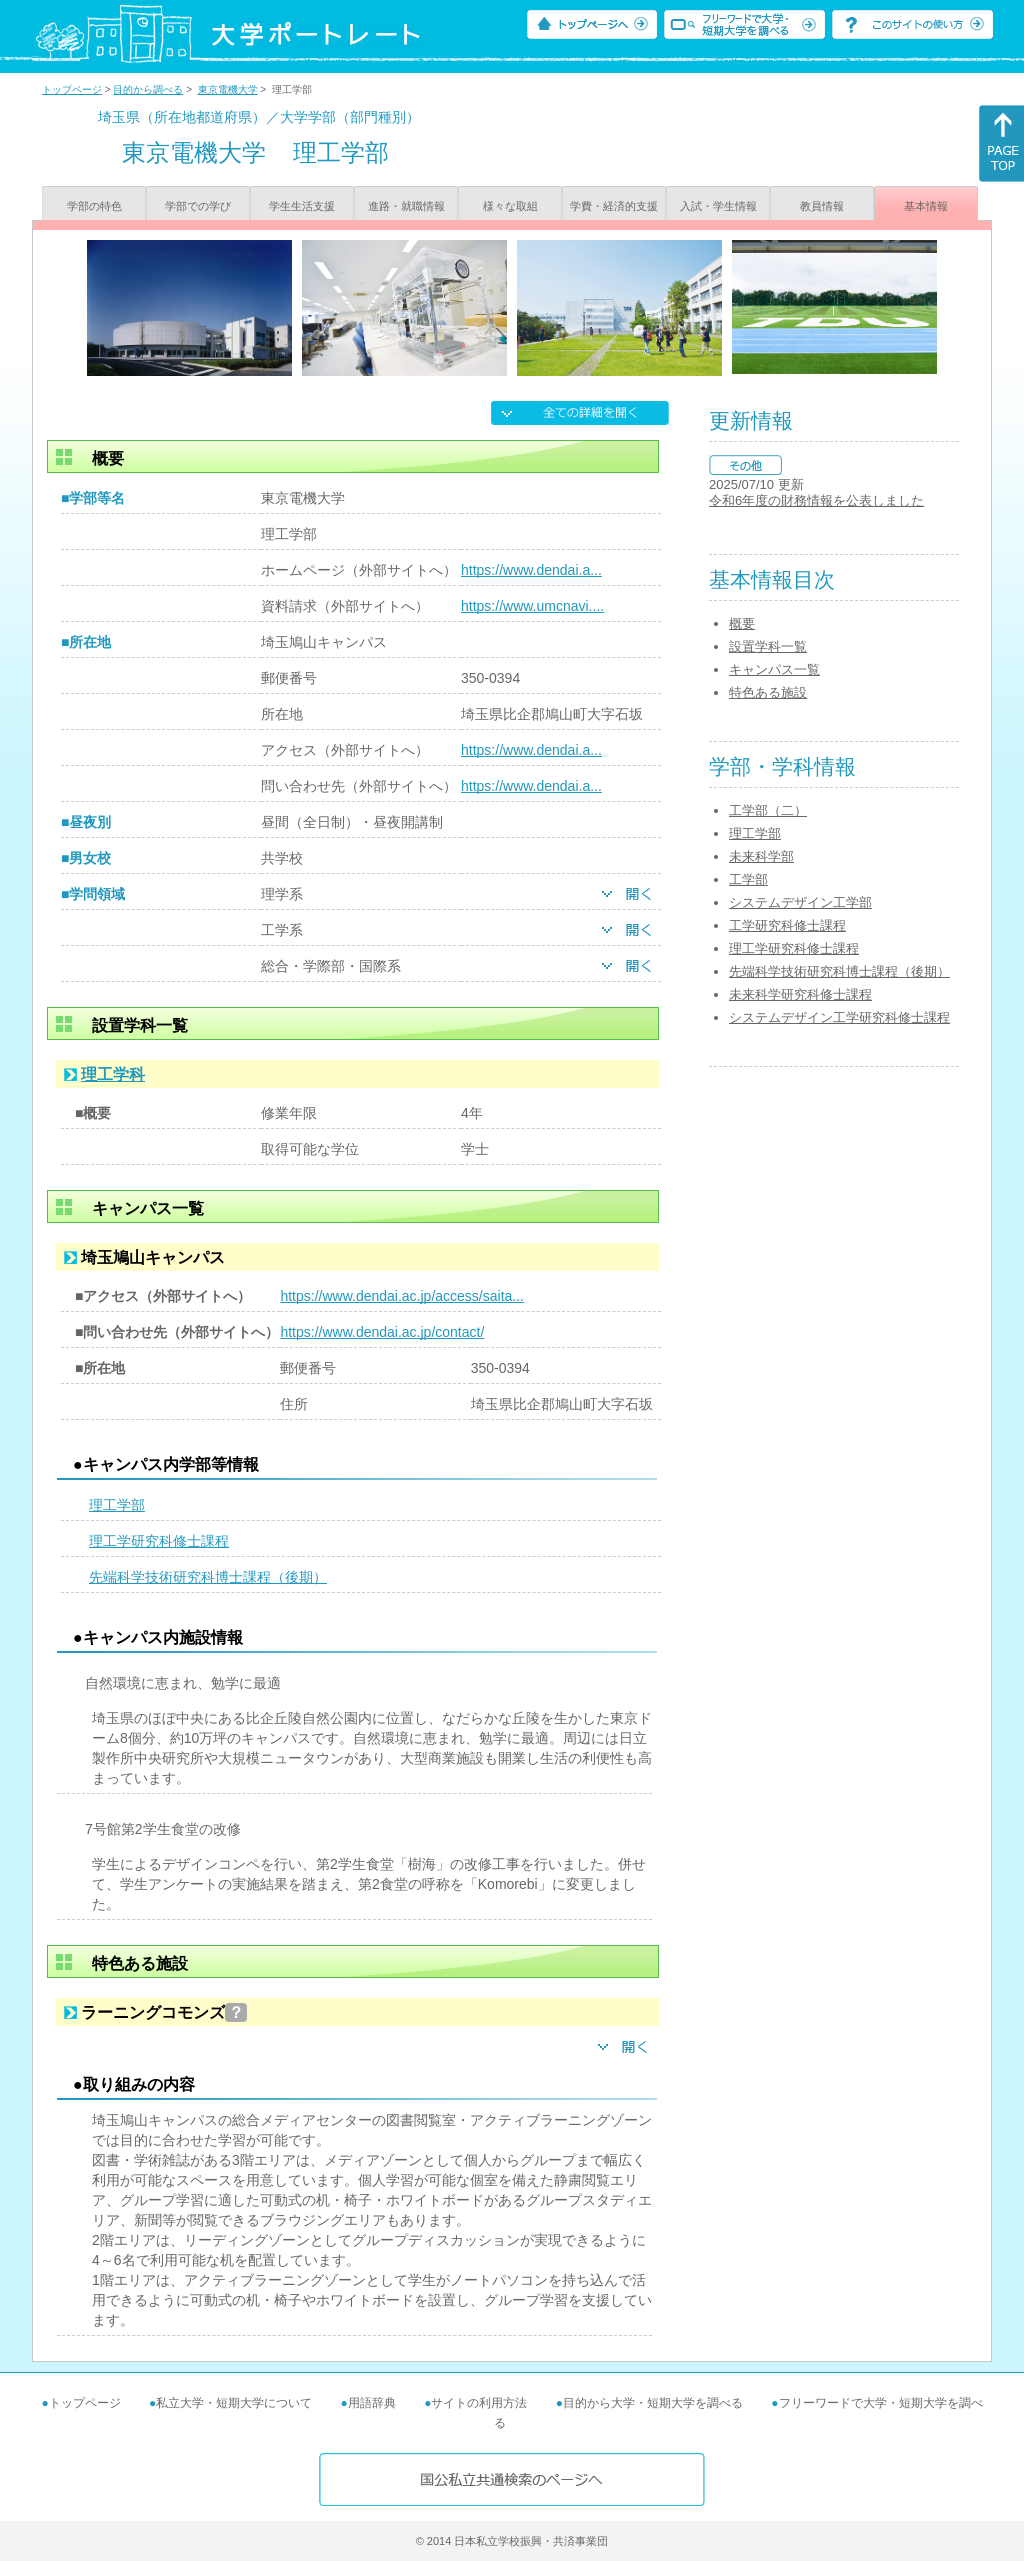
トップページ (72, 89)
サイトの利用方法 (479, 2403)
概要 (742, 623)
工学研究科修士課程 (787, 925)
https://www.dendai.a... (531, 570)
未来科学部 (761, 856)
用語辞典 (372, 2403)
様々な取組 (510, 206)
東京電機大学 (228, 89)
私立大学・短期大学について (234, 2403)
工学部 (748, 879)
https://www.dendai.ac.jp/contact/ (382, 1332)
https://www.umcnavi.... (532, 606)
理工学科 (113, 1074)
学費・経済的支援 (614, 206)
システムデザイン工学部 (800, 902)
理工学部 (117, 1505)
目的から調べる (148, 89)
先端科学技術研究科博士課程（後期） (208, 1577)
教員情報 (822, 206)
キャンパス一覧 (774, 669)
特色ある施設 (768, 692)
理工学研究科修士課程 (159, 1541)
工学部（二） (768, 810)
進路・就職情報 (406, 206)
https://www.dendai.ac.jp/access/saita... (402, 1296)
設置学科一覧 (768, 646)
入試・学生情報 (718, 206)
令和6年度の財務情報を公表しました (816, 500)
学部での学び (198, 206)
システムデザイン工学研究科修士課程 (839, 1017)
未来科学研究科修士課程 (800, 994)
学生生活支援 (302, 206)
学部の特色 (94, 206)
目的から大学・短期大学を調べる (653, 2403)
